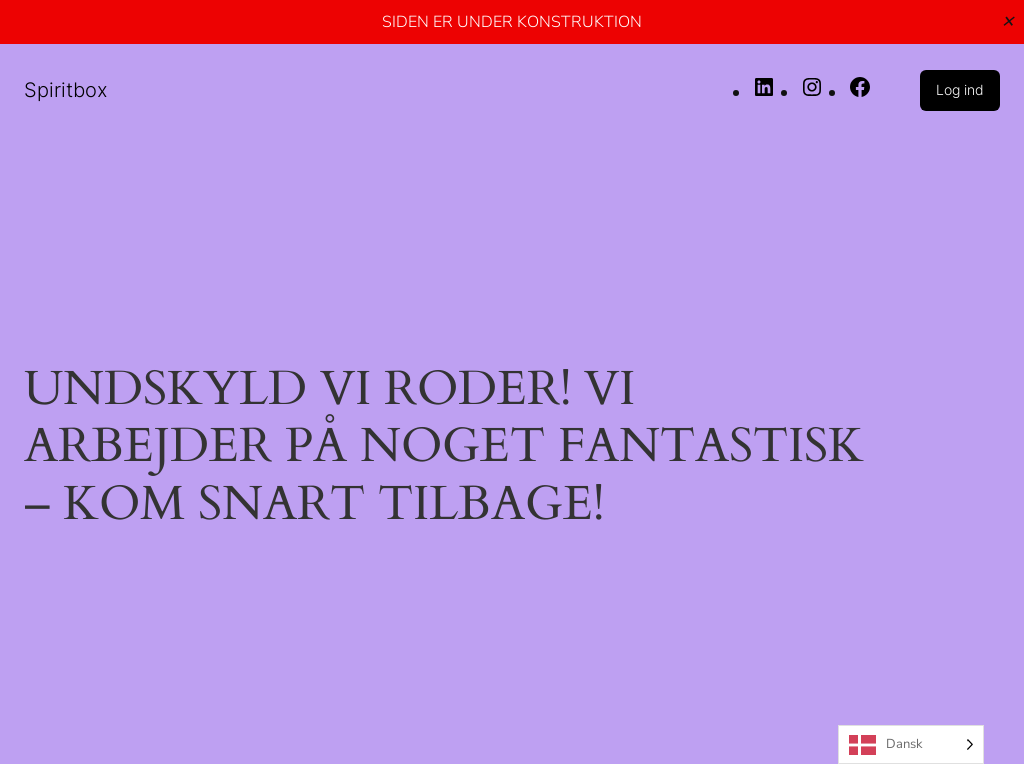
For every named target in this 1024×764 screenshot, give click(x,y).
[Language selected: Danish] (911, 744)
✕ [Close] (1007, 21)
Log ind (960, 89)
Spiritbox (66, 90)
